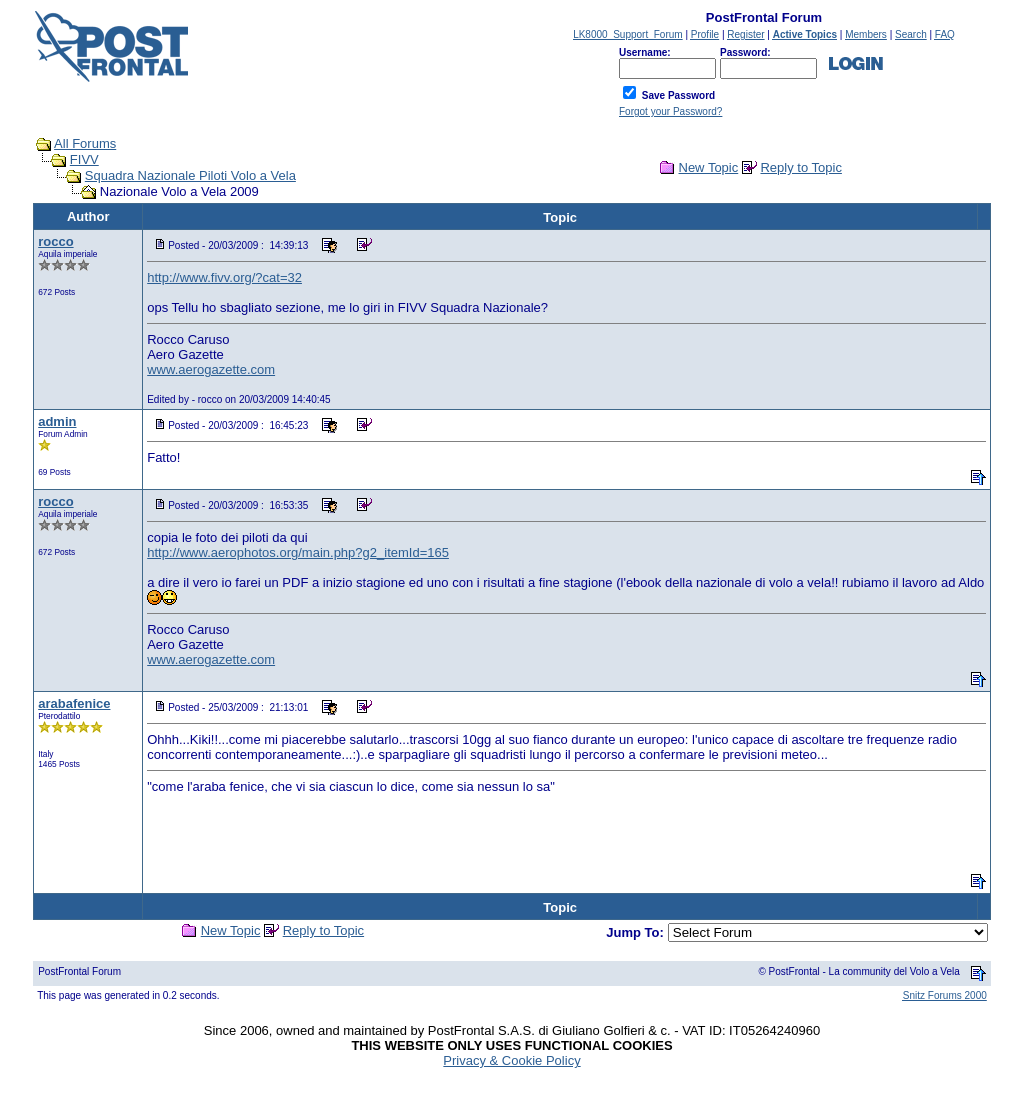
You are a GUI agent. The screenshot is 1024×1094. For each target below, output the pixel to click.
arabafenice (74, 703)
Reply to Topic (800, 167)
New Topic (709, 167)
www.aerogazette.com (211, 369)
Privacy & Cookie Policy (511, 1060)
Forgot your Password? (670, 111)
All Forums (85, 143)
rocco (55, 241)
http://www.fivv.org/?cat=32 (224, 277)
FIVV (84, 159)
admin (57, 421)
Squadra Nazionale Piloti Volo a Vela (190, 175)
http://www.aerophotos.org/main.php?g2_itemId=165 (298, 552)
